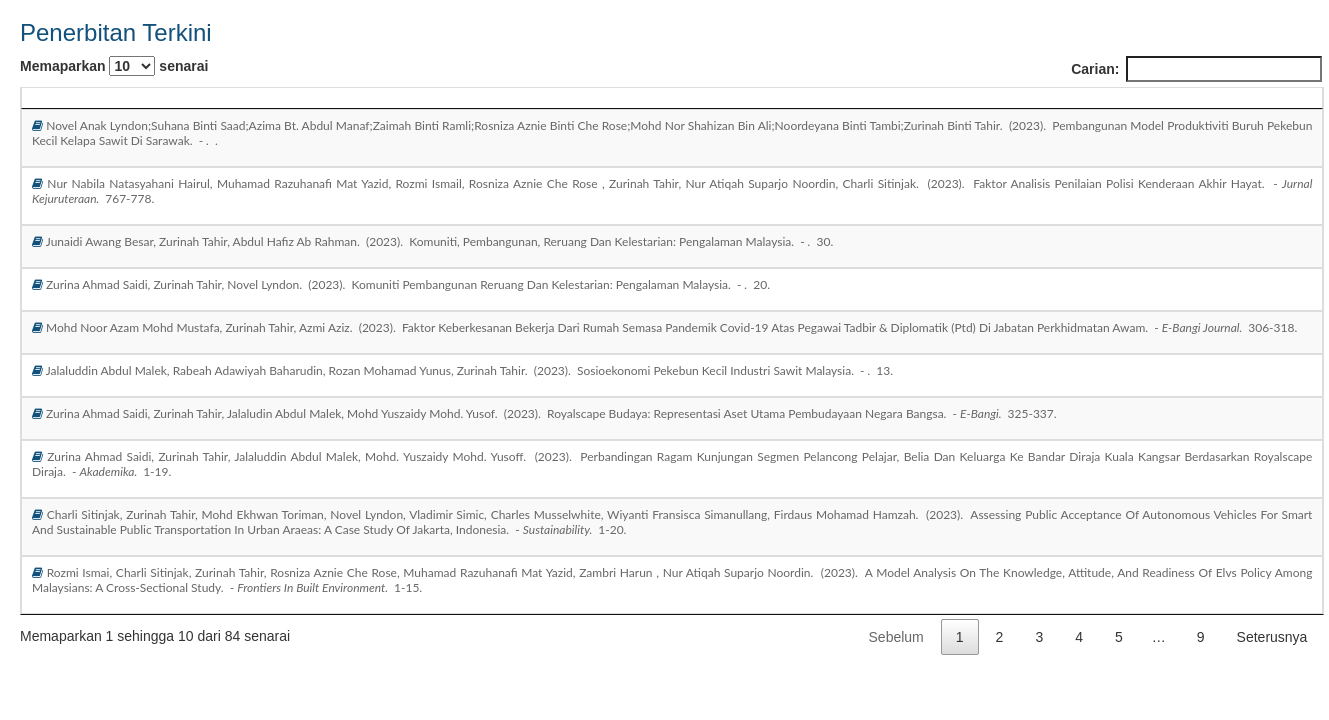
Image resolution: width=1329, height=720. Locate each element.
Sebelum (896, 637)
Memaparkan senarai (114, 66)
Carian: (1196, 69)
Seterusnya (1272, 637)
